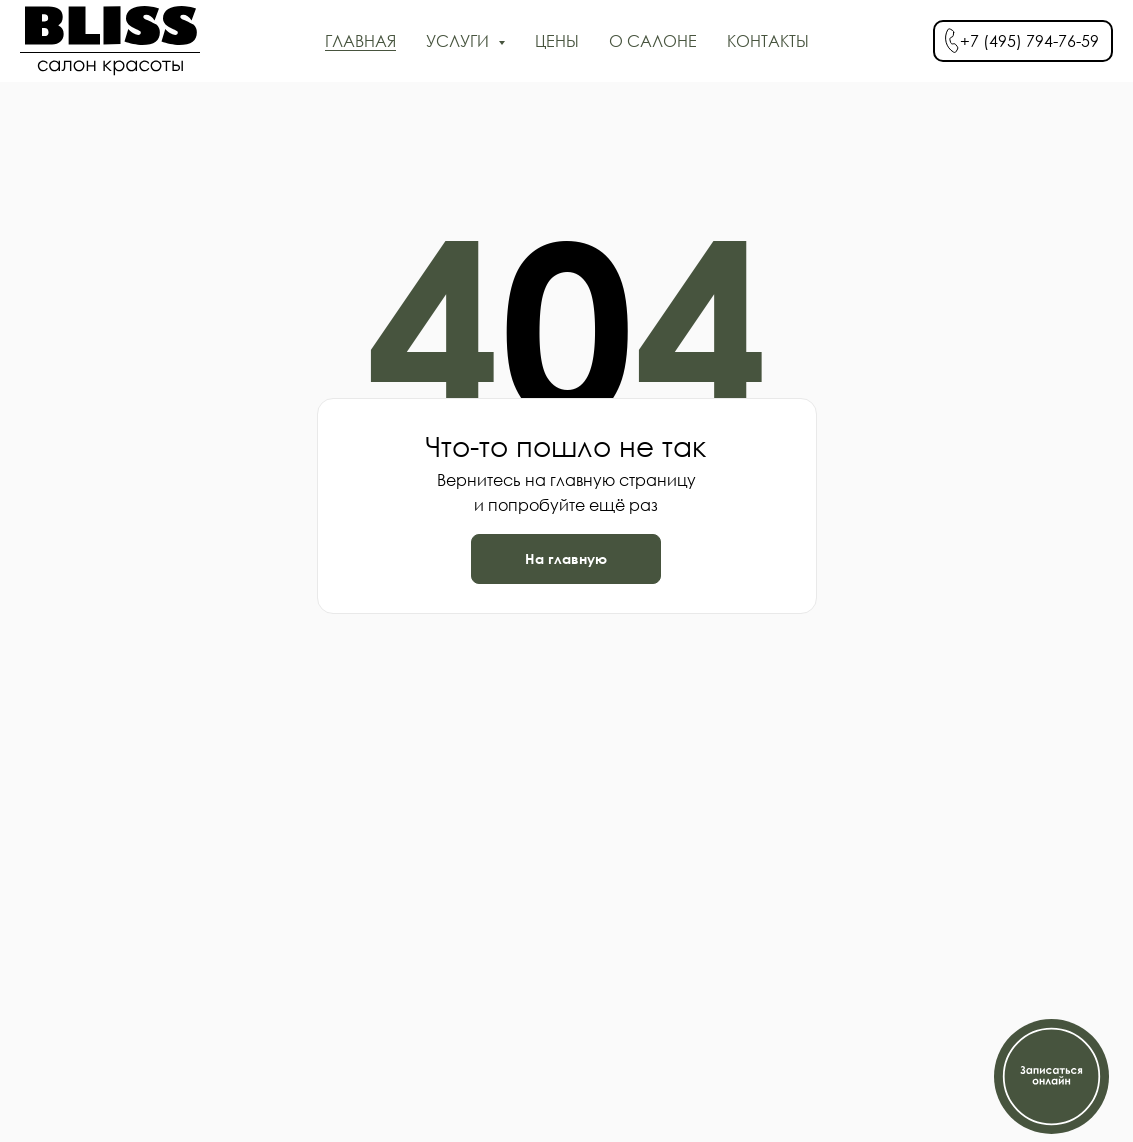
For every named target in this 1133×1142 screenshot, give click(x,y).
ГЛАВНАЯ (360, 41)
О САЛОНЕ (653, 41)
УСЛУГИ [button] (459, 41)
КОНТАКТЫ (768, 41)
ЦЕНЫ (557, 41)
